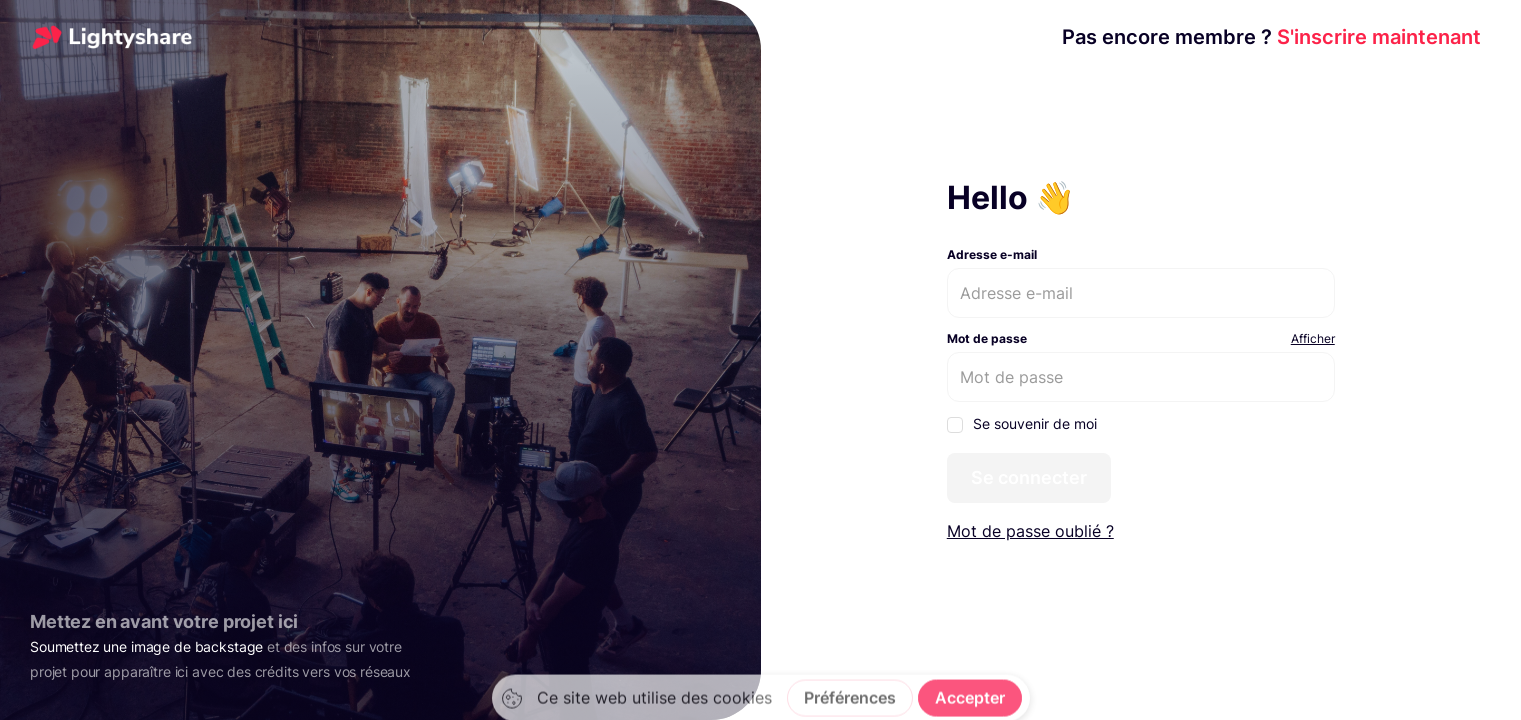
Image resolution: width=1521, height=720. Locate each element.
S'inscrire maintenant (1271, 37)
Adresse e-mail (992, 254)
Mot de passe (987, 338)
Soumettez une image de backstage (146, 646)
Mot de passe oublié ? (1030, 531)
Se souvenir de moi (1022, 424)
